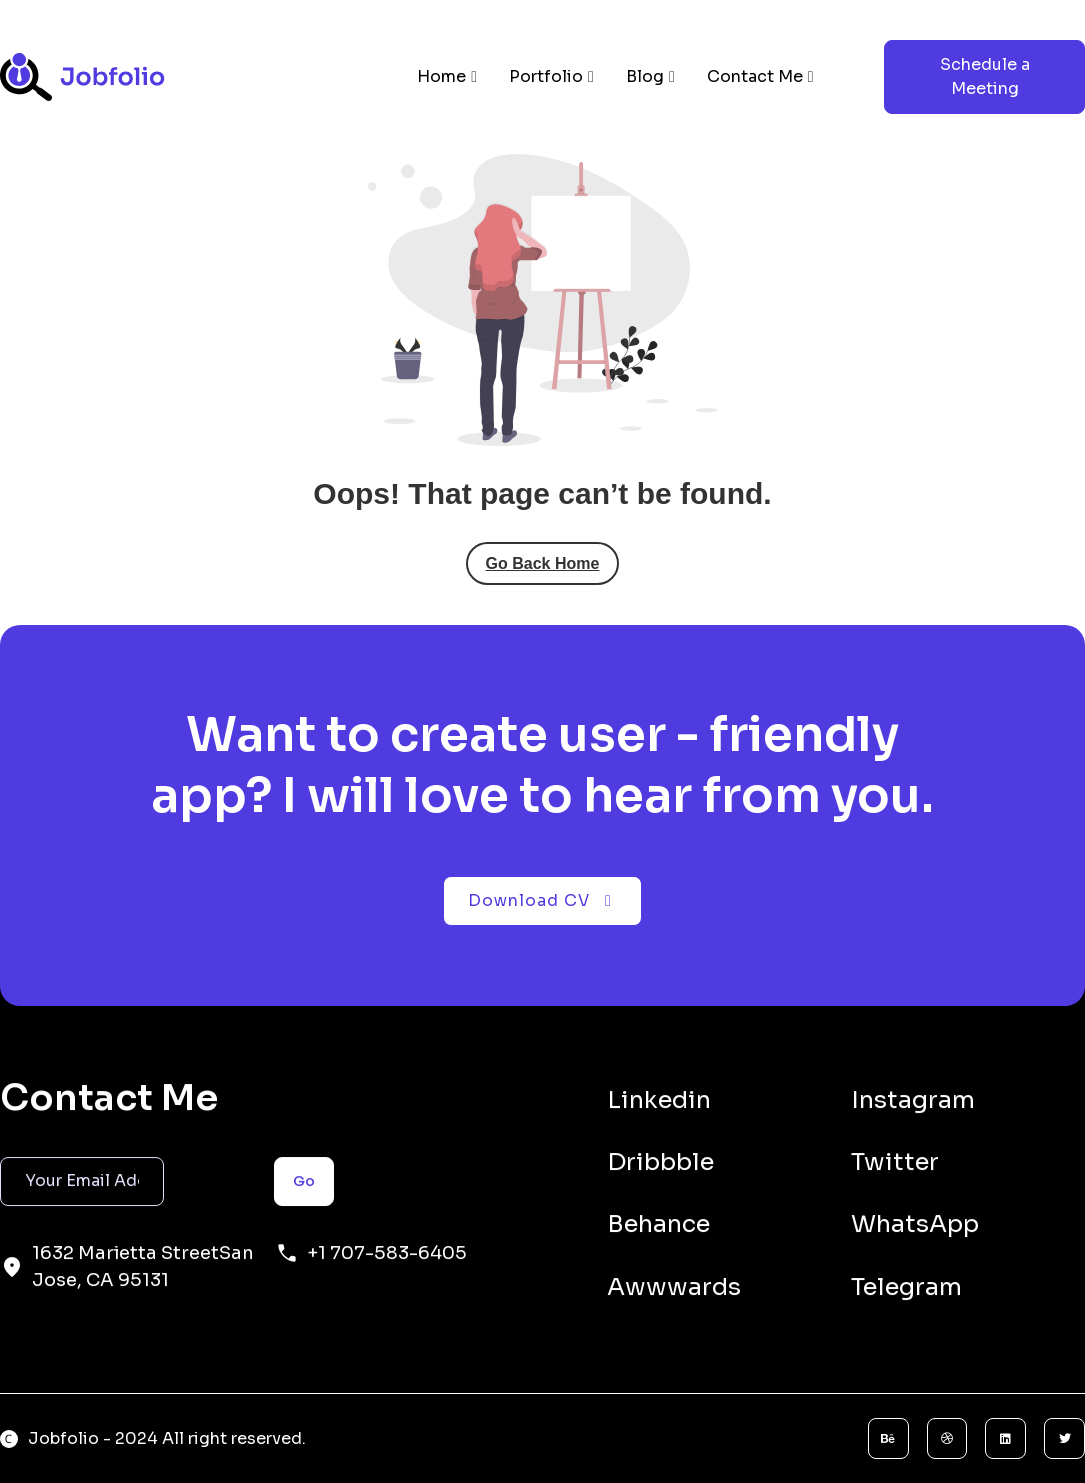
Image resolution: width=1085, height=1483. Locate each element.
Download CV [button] (542, 900)
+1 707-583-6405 (387, 1253)
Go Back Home (543, 563)
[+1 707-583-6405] (287, 1253)
